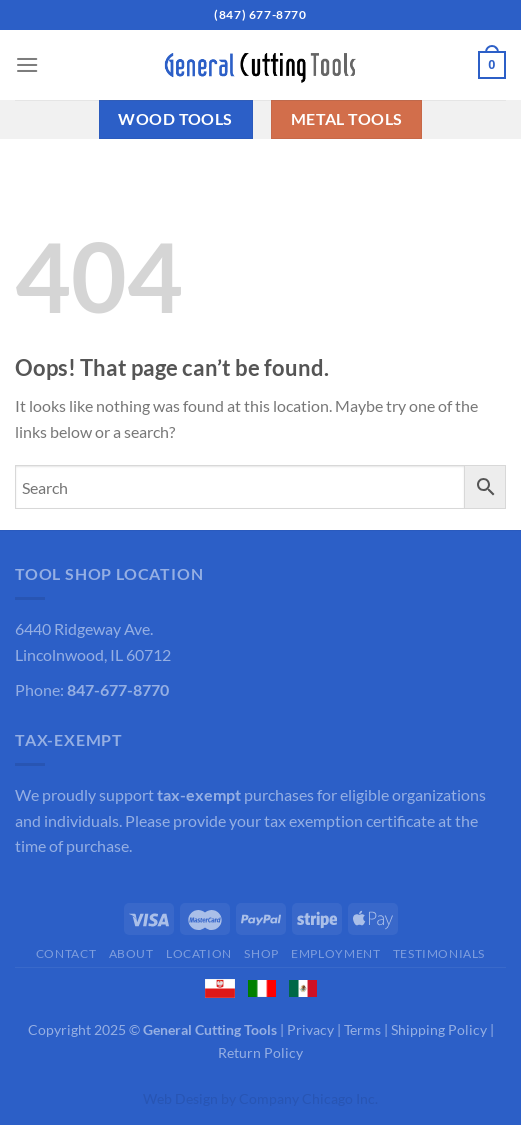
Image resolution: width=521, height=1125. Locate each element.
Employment (335, 953)
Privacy (310, 1029)
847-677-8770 (118, 689)
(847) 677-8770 (260, 14)
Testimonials (439, 953)
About (131, 953)
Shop (261, 953)
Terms (362, 1029)
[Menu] (27, 64)
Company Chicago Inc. (308, 1098)
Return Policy (260, 1052)
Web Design (180, 1098)
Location (199, 953)
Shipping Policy (439, 1029)
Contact (66, 953)
